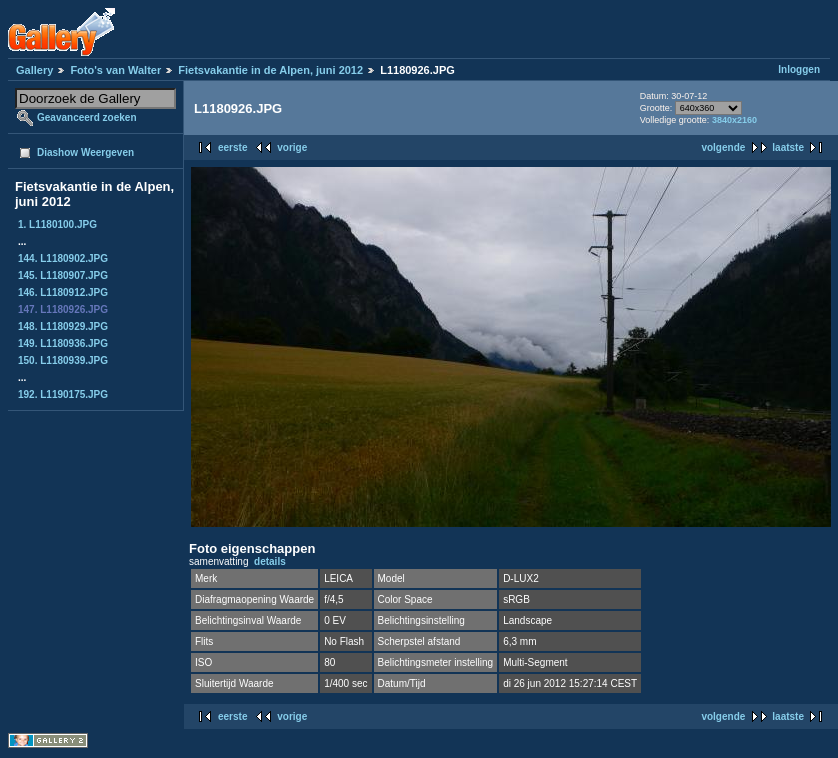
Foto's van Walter (115, 70)
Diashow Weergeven (85, 152)
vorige (292, 147)
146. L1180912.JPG (63, 292)
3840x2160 (734, 120)
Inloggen (799, 69)
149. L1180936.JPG (63, 343)
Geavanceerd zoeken (87, 117)
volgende (723, 147)
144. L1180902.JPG (63, 258)
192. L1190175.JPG (63, 394)
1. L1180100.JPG (57, 224)
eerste (232, 147)
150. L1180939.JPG (63, 360)
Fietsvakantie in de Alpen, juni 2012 (270, 70)
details (270, 561)
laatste (788, 147)
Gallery (34, 70)
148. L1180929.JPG (63, 326)
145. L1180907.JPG (63, 275)
